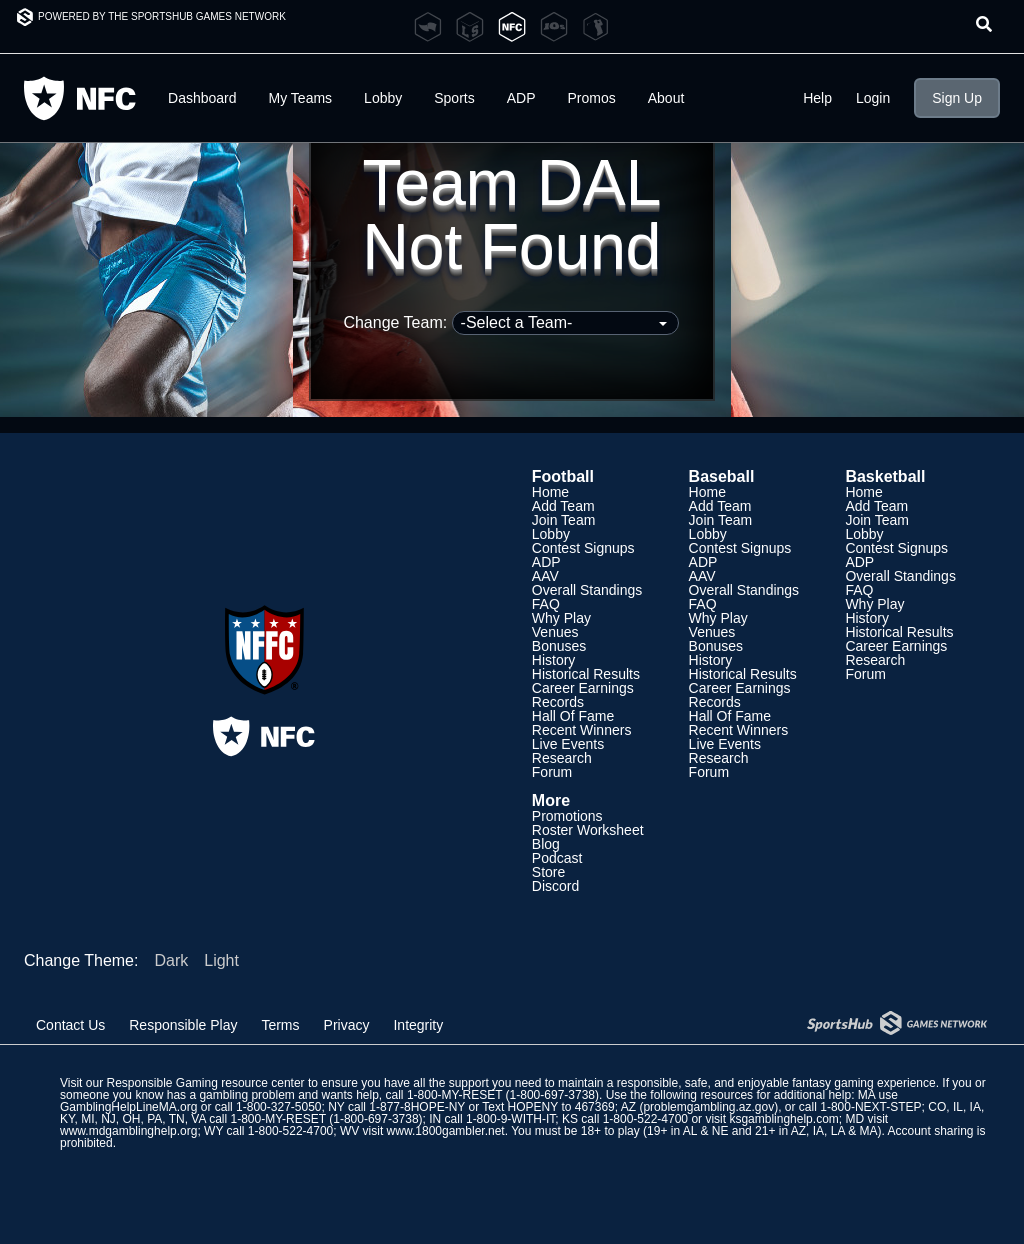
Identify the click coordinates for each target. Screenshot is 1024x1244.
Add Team (563, 506)
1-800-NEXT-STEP (870, 1107)
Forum (552, 772)
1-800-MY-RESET (454, 1095)
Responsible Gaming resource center (205, 1083)
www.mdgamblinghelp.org (128, 1131)
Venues (555, 632)
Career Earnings (583, 688)
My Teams (301, 98)
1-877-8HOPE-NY (417, 1107)
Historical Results (586, 674)
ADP (521, 98)
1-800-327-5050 (278, 1107)
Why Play (561, 618)
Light (221, 960)
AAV (545, 576)
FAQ (546, 604)
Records (558, 702)
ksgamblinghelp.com (783, 1119)
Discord (555, 886)
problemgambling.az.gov (708, 1107)
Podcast (557, 858)
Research (562, 758)
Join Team (564, 520)
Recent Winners (582, 730)
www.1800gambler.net (446, 1131)
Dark (171, 960)
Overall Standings (587, 590)
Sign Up (957, 98)
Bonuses (559, 646)
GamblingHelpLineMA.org (128, 1107)
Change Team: (510, 322)
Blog (546, 844)
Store (548, 872)
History (554, 660)
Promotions (567, 816)
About (666, 98)
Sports (454, 98)
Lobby (383, 98)
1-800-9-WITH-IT (510, 1119)
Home (550, 492)
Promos (592, 98)
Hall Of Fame (573, 716)
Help (817, 98)
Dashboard (202, 98)
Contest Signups (583, 548)
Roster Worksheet (588, 830)
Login (873, 98)
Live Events (568, 744)
